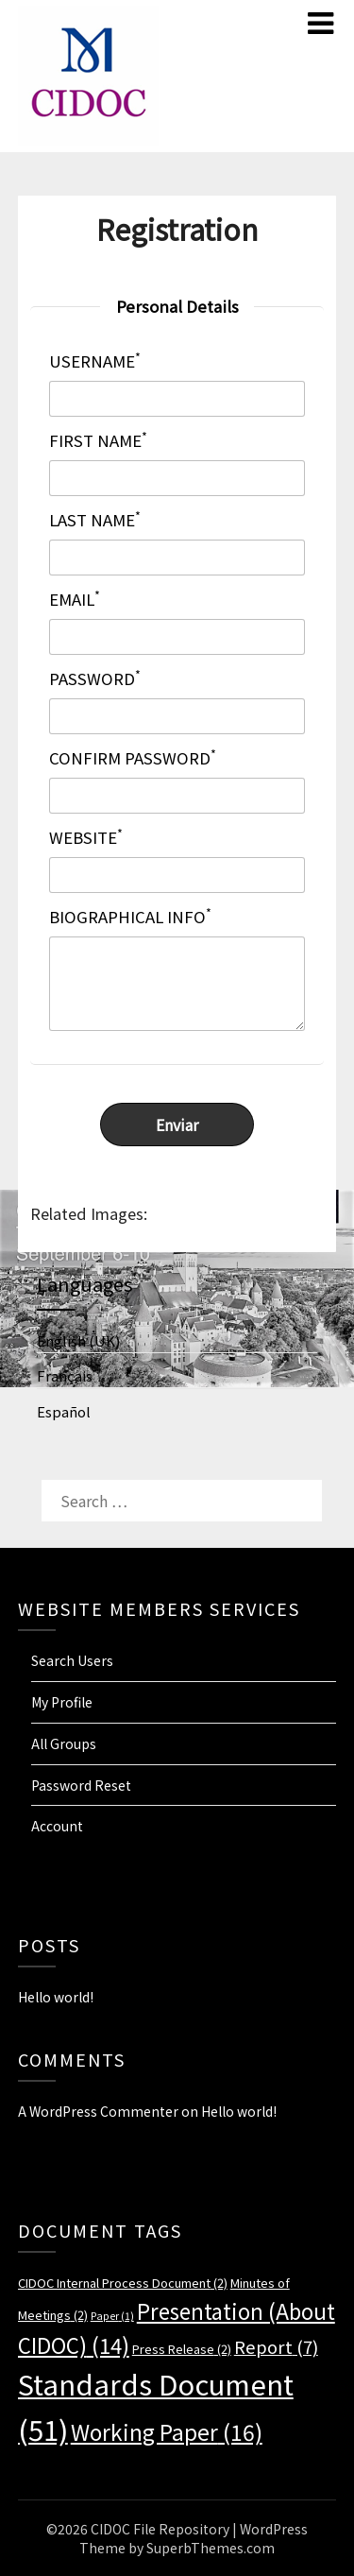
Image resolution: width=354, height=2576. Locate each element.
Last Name (95, 520)
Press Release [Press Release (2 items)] (181, 2349)
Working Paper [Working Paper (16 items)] (166, 2431)
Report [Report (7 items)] (276, 2346)
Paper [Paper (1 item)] (112, 2316)
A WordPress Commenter (98, 2111)
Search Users (72, 1660)
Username (95, 361)
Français (65, 1375)
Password (95, 679)
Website (86, 838)
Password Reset (81, 1785)
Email (74, 600)
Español (64, 1411)
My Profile (62, 1701)
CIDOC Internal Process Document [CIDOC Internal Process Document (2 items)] (123, 2283)
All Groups (63, 1743)
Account (57, 1825)
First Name (98, 441)
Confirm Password (132, 758)
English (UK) (78, 1340)
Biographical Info (130, 917)
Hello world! (55, 1996)
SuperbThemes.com (210, 2547)
